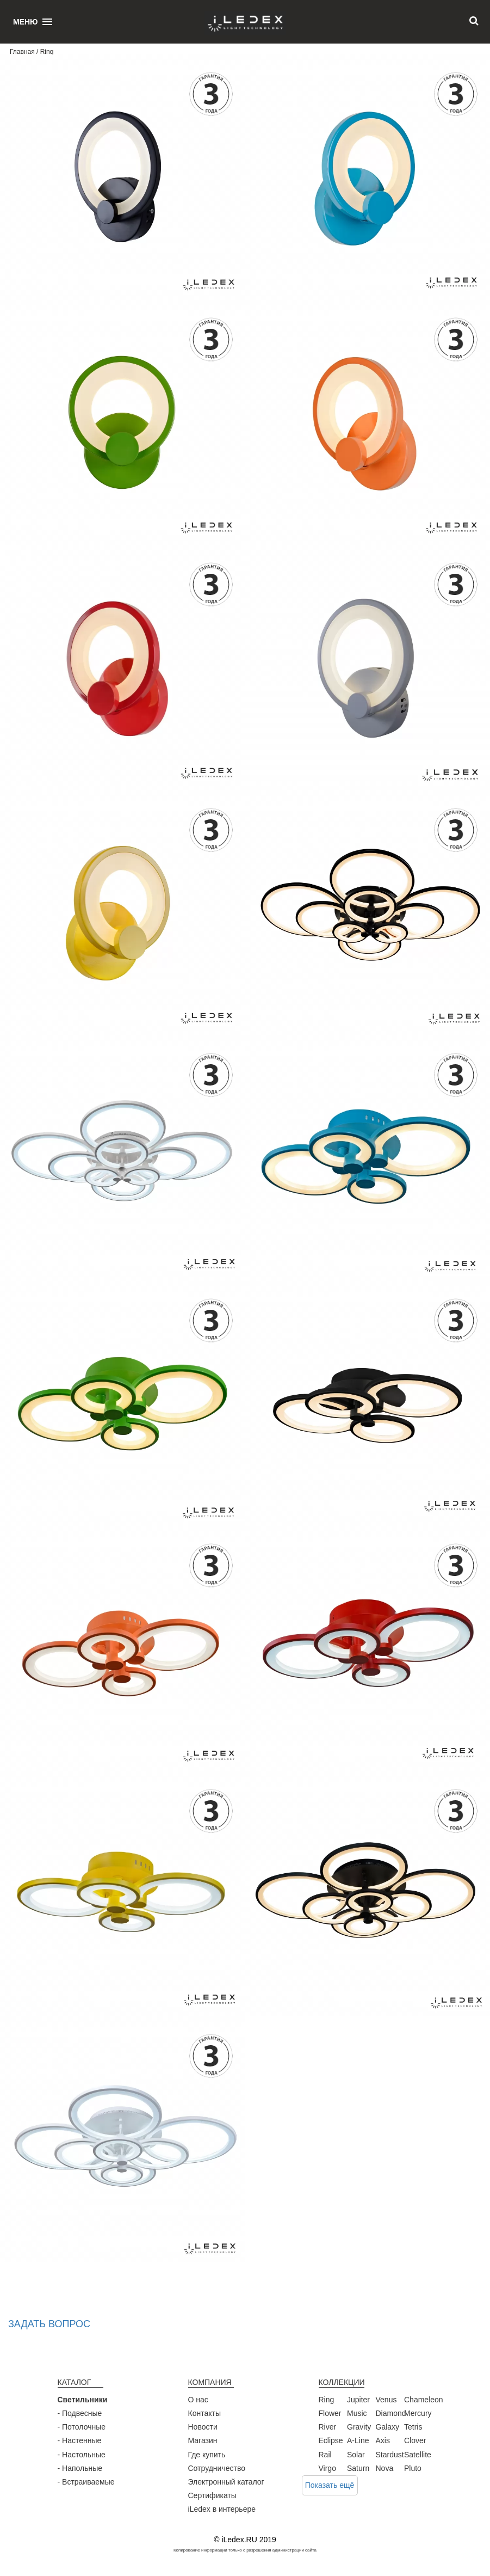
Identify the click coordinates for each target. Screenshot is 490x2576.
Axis (383, 2440)
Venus (386, 2399)
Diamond (391, 2413)
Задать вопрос (49, 2324)
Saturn (358, 2468)
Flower (330, 2413)
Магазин (203, 2440)
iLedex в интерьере (222, 2509)
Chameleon (423, 2399)
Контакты (204, 2413)
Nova (385, 2468)
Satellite (417, 2454)
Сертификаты (212, 2495)
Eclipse (331, 2440)
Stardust (390, 2454)
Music (357, 2413)
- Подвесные (80, 2413)
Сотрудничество (216, 2468)
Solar (356, 2454)
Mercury (418, 2413)
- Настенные (80, 2440)
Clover (415, 2440)
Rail (325, 2454)
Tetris (413, 2426)
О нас (198, 2399)
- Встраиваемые (86, 2481)
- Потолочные (82, 2426)
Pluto (412, 2468)
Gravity (359, 2426)
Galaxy (388, 2426)
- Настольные (82, 2454)
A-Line (358, 2440)
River (328, 2426)
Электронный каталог (226, 2481)
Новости (203, 2426)
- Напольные (80, 2468)
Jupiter (358, 2399)
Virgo (327, 2468)
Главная (22, 52)
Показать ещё (330, 2485)
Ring (326, 2399)
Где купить (207, 2454)
